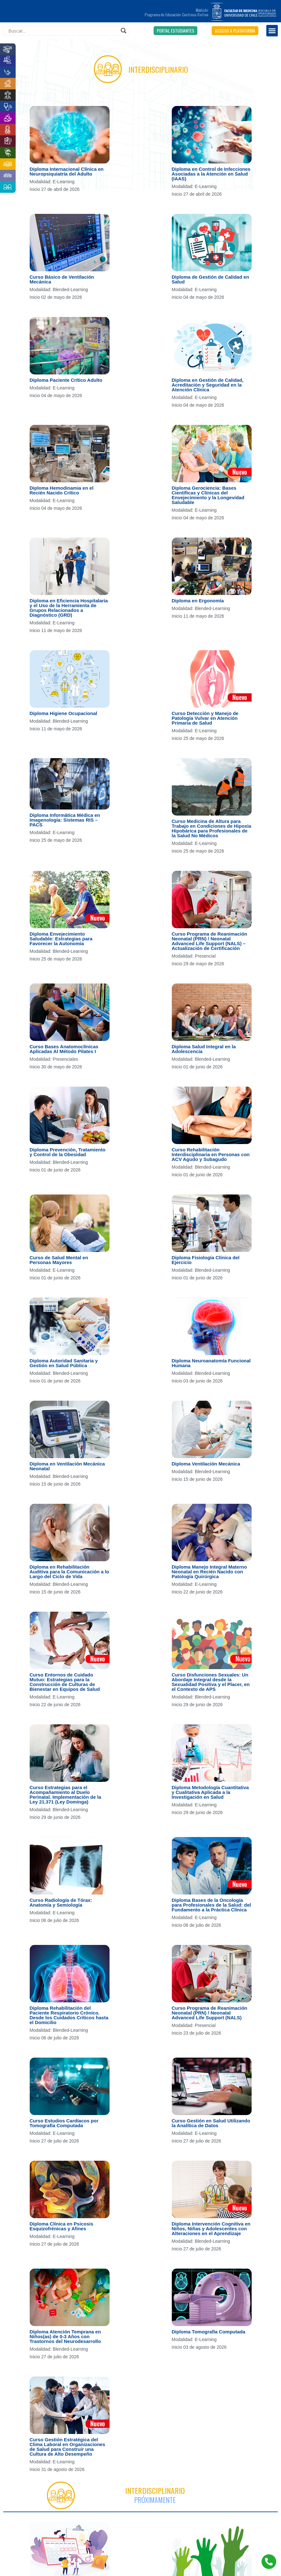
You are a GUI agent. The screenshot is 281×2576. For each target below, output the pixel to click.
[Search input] (63, 30)
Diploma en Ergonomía (198, 600)
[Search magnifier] (123, 30)
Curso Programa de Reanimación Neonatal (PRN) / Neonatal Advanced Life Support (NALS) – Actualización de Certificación (209, 941)
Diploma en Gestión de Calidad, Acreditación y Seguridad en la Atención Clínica (208, 384)
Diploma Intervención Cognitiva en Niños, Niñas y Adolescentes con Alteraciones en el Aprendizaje (211, 2228)
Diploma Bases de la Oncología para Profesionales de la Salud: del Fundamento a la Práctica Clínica (211, 1904)
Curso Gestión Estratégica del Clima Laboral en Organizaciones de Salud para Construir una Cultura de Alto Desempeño (67, 2447)
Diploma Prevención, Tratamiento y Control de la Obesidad (68, 1152)
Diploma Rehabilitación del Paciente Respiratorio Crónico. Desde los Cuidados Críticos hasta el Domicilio (69, 2015)
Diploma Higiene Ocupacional (63, 713)
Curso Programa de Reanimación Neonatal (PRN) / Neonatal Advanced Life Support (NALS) (209, 2012)
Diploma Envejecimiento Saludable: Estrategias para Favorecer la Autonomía (61, 938)
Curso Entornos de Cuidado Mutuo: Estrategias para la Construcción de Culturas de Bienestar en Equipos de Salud (65, 1682)
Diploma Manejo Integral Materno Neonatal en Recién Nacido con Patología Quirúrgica (209, 1571)
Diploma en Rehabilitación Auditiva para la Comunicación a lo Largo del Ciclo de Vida (69, 1571)
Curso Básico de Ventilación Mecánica (62, 279)
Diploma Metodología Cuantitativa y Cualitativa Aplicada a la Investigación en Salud (210, 1792)
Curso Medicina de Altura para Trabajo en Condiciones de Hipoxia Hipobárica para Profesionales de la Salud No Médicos (211, 828)
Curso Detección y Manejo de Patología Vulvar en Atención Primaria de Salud (205, 718)
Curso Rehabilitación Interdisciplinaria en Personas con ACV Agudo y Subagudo (211, 1154)
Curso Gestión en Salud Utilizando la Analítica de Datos (211, 2123)
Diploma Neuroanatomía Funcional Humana (211, 1363)
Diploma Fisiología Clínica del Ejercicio (206, 1260)
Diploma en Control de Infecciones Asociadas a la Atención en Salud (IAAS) (211, 173)
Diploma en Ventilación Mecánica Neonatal (67, 1466)
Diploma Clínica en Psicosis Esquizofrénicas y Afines (61, 2226)
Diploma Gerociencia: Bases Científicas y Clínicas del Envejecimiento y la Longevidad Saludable (208, 495)
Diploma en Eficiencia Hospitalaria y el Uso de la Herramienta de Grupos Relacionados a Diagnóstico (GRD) (69, 608)
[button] (175, 30)
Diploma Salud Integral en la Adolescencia (204, 1049)
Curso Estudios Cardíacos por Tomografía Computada (64, 2123)
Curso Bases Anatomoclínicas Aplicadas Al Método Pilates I (64, 1049)
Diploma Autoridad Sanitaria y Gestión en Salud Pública (64, 1363)
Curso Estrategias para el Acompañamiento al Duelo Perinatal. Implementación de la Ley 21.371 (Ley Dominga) (65, 1794)
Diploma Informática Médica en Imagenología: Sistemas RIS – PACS (65, 819)
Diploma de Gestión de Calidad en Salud (210, 279)
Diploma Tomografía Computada (209, 2331)
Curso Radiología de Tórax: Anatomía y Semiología (61, 1902)
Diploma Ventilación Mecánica (206, 1463)
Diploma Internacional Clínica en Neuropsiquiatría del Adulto (67, 171)
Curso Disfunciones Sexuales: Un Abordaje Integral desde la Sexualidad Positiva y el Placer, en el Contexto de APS (211, 1682)
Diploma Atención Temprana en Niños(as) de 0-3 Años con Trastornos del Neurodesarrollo (65, 2336)
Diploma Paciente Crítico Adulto (66, 380)
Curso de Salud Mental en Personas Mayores (59, 1260)
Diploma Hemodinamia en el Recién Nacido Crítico (62, 490)
